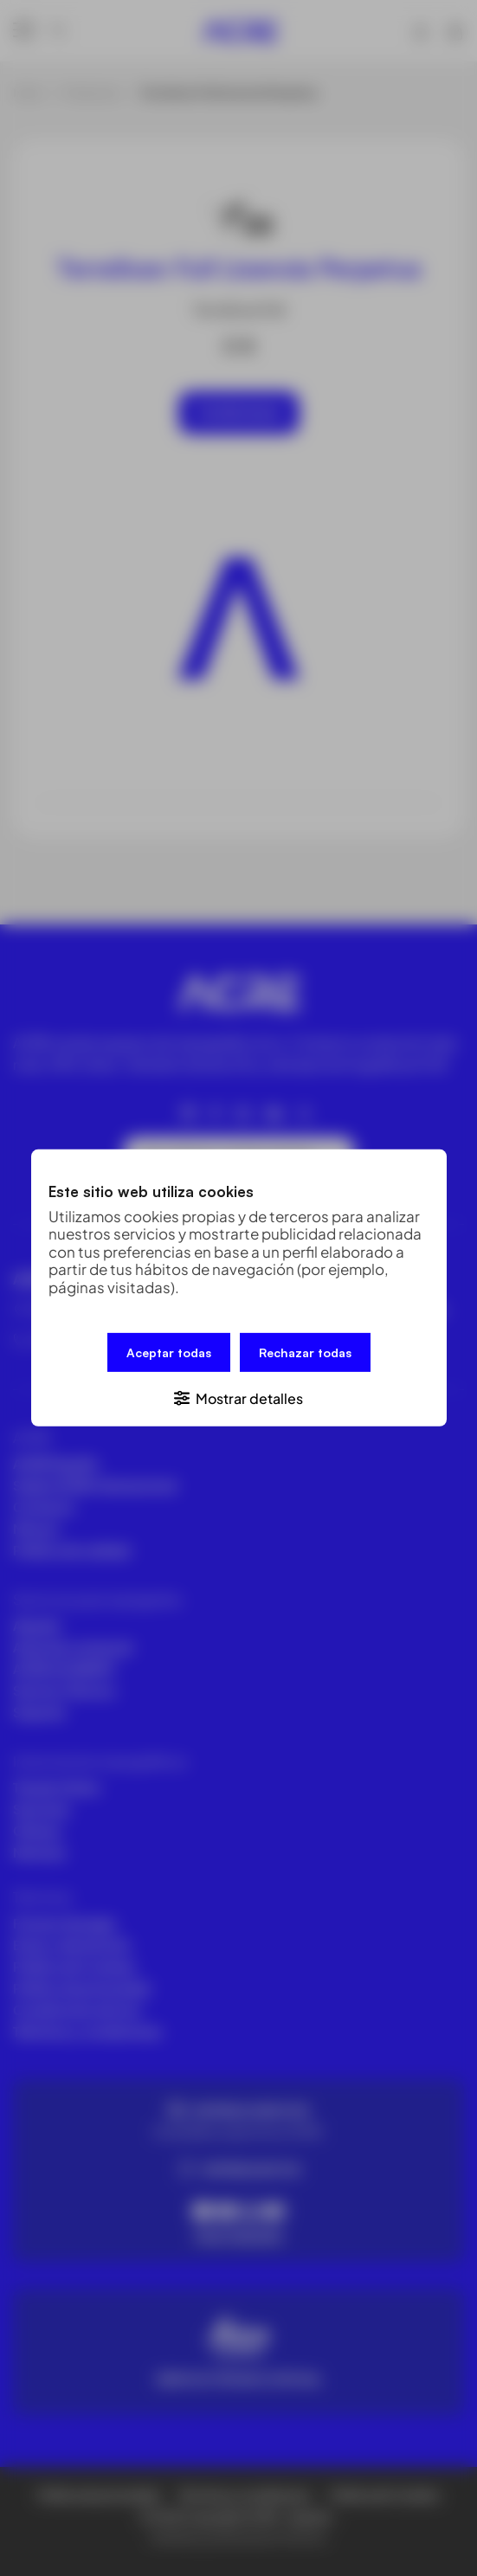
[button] (238, 1397)
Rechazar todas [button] (305, 1352)
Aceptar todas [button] (168, 1352)
